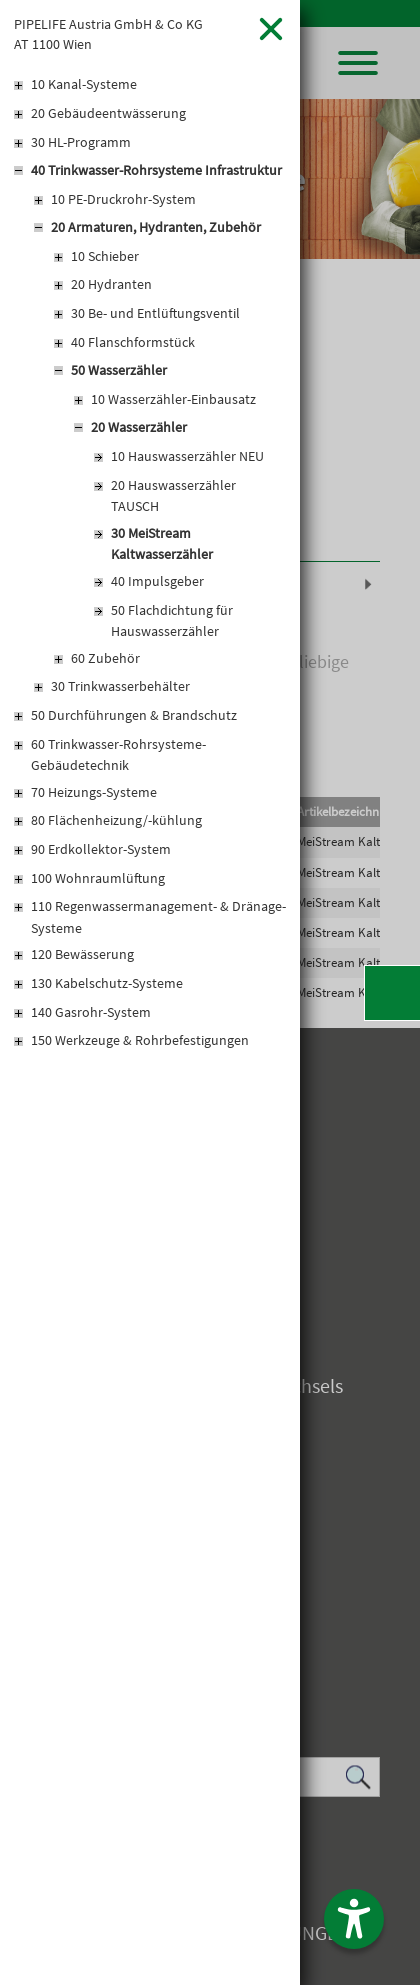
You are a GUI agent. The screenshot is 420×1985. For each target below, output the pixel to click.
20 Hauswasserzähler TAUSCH (173, 496)
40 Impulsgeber (157, 581)
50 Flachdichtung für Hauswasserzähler (172, 621)
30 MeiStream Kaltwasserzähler (162, 544)
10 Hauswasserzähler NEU (187, 456)
